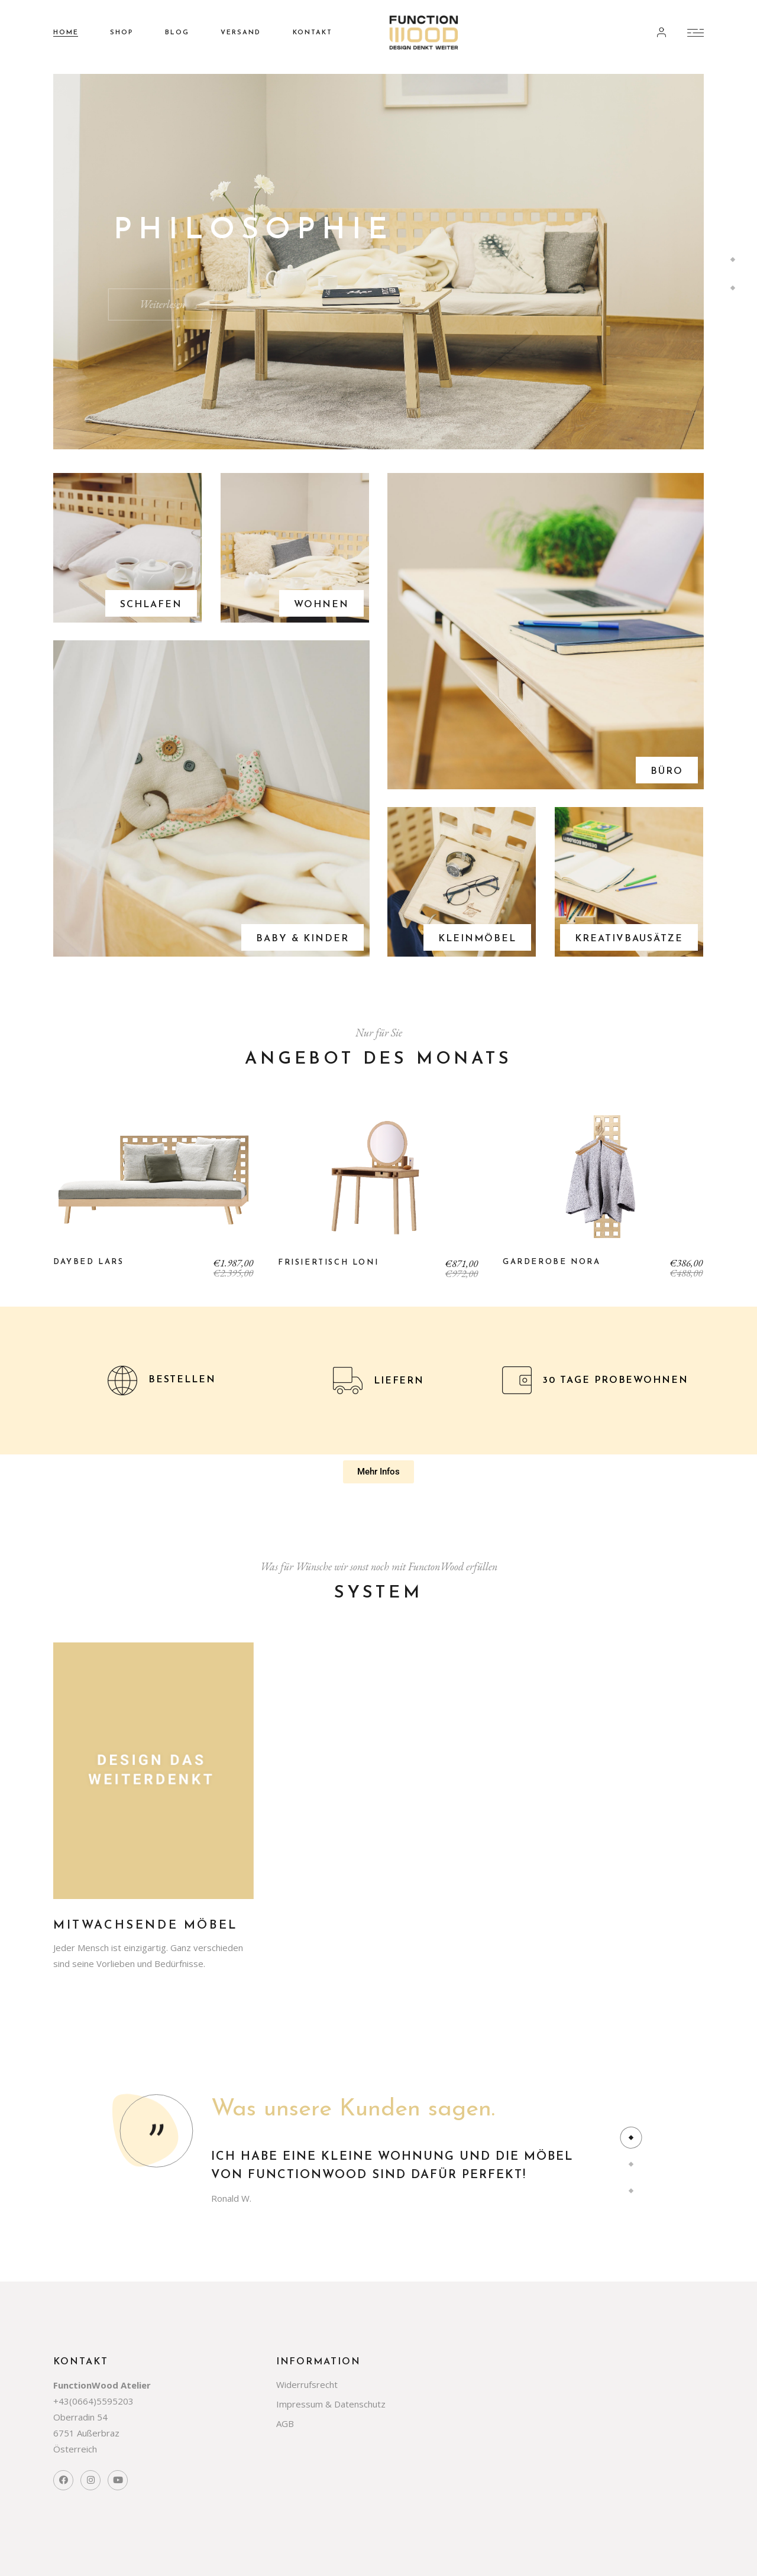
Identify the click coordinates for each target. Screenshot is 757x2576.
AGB (285, 2423)
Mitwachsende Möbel (145, 1926)
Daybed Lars (88, 1262)
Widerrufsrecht (307, 2384)
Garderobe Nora (551, 1262)
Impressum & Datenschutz (331, 2404)
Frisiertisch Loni (328, 1262)
